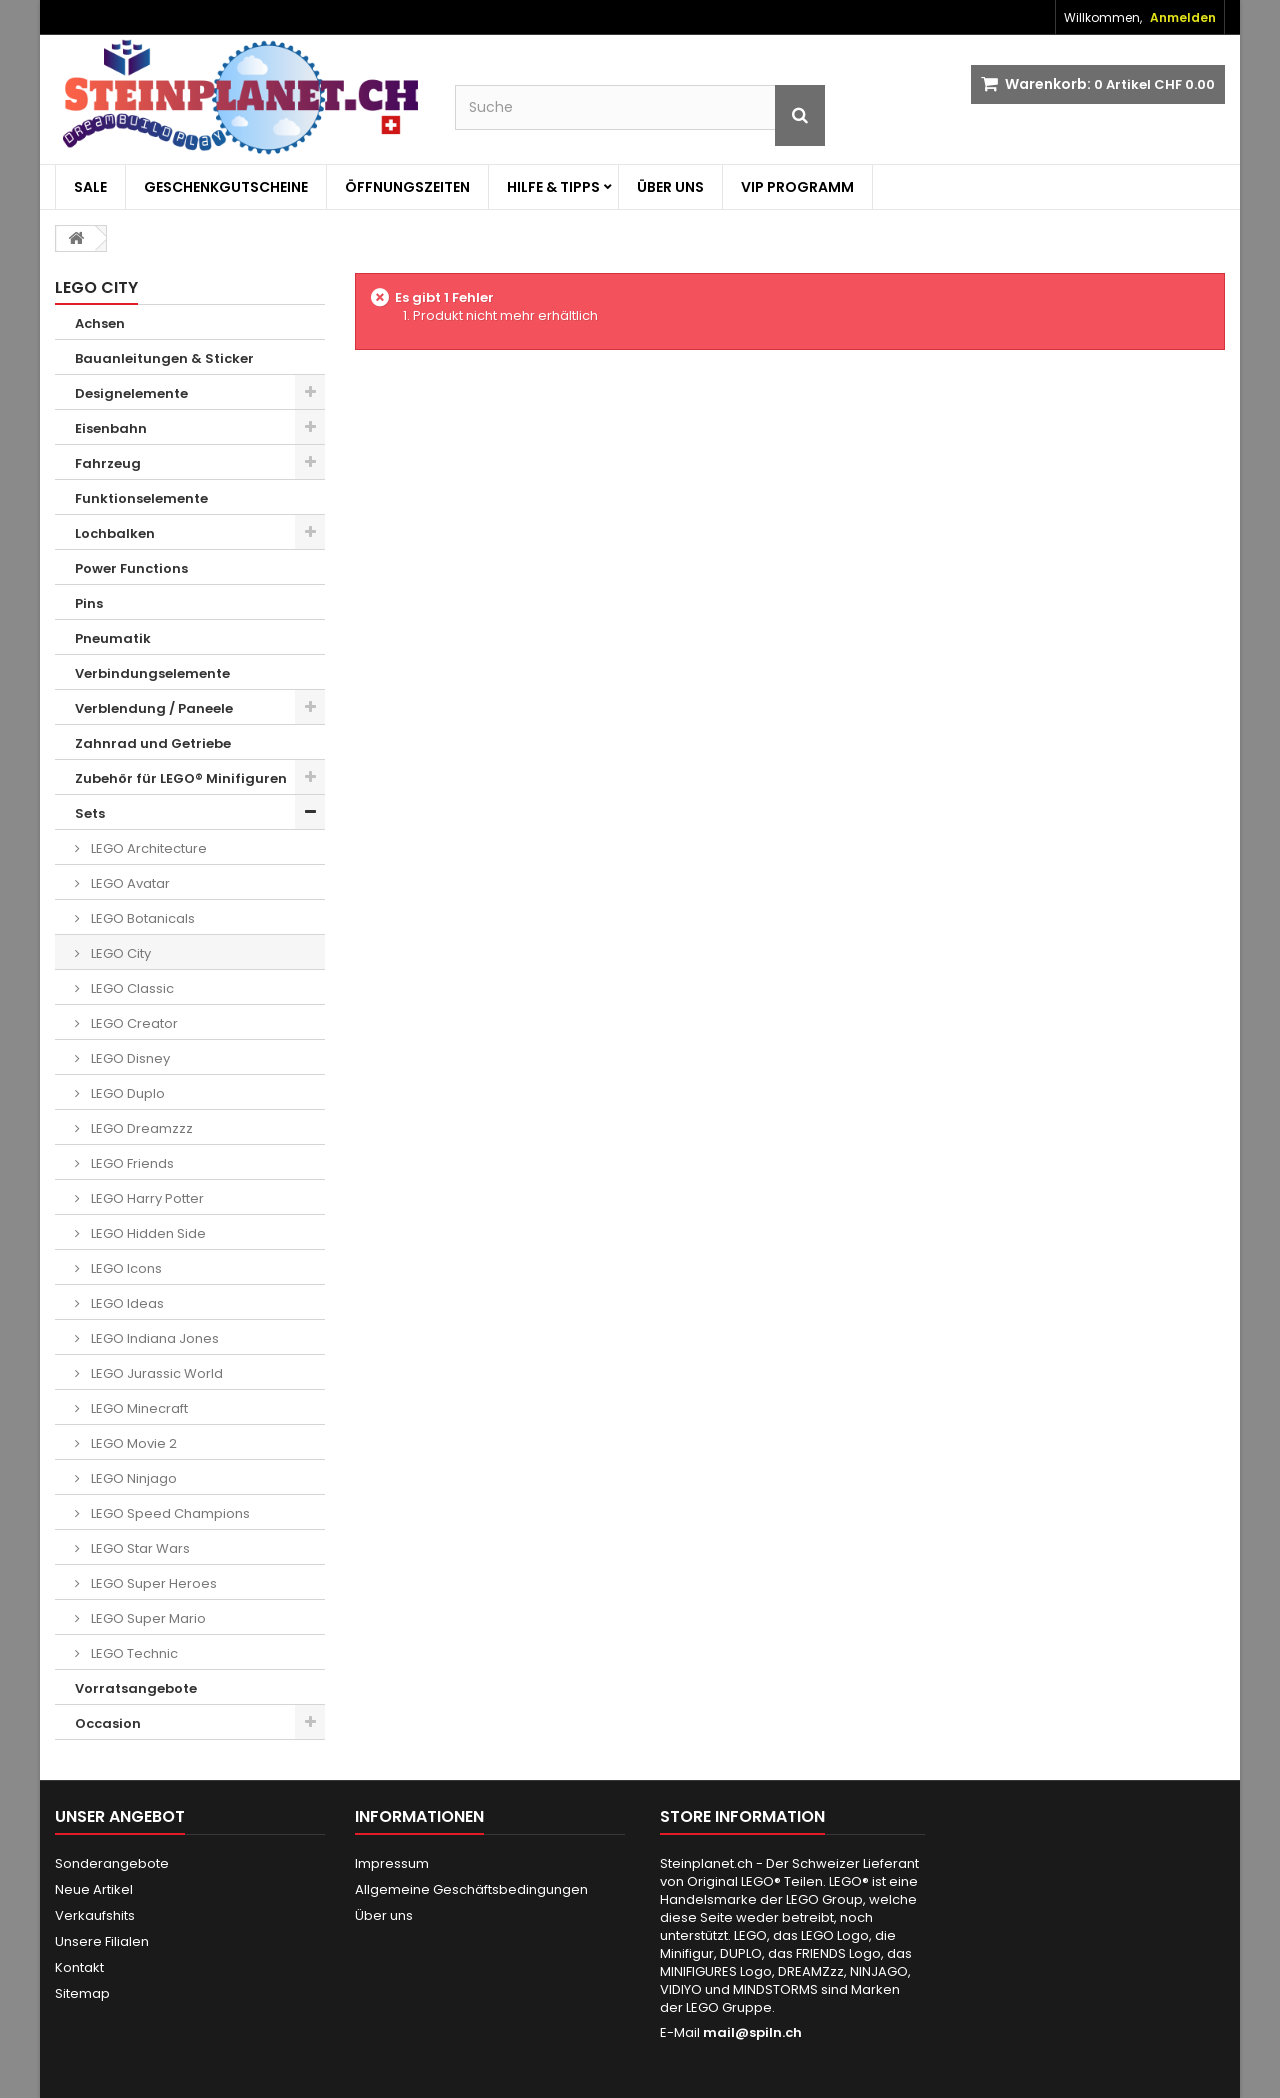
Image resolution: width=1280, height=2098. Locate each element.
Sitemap (82, 1993)
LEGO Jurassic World (155, 1373)
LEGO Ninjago (132, 1478)
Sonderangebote (112, 1863)
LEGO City (119, 953)
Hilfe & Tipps (553, 187)
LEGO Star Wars (139, 1548)
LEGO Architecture (147, 848)
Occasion (108, 1723)
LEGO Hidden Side (147, 1233)
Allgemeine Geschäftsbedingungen (471, 1889)
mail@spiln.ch (752, 2032)
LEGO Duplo (126, 1093)
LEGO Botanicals (141, 918)
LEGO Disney (129, 1058)
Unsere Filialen (102, 1941)
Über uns (670, 187)
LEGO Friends (131, 1163)
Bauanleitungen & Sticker (164, 358)
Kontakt (79, 1967)
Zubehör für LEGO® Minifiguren (181, 778)
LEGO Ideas (126, 1303)
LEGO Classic (131, 988)
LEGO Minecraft (138, 1408)
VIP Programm (797, 187)
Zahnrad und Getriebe (153, 743)
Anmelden (1183, 17)
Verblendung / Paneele (154, 708)
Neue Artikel (94, 1889)
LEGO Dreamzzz (140, 1128)
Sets (90, 813)
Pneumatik (113, 638)
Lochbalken (115, 533)
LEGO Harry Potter (146, 1198)
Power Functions (131, 568)
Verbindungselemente (152, 673)
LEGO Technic (133, 1653)
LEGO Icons (125, 1268)
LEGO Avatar (129, 883)
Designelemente (131, 393)
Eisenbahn (111, 428)
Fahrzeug (108, 463)
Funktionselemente (141, 498)
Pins (89, 603)
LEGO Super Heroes (152, 1583)
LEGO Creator (133, 1023)
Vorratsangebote (136, 1688)
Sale (90, 187)
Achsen (100, 323)
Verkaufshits (95, 1915)
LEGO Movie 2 (132, 1443)
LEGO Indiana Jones (153, 1338)
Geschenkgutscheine (226, 187)
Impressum (392, 1863)
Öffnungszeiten (407, 187)
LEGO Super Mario (147, 1618)
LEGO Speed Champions (169, 1513)
